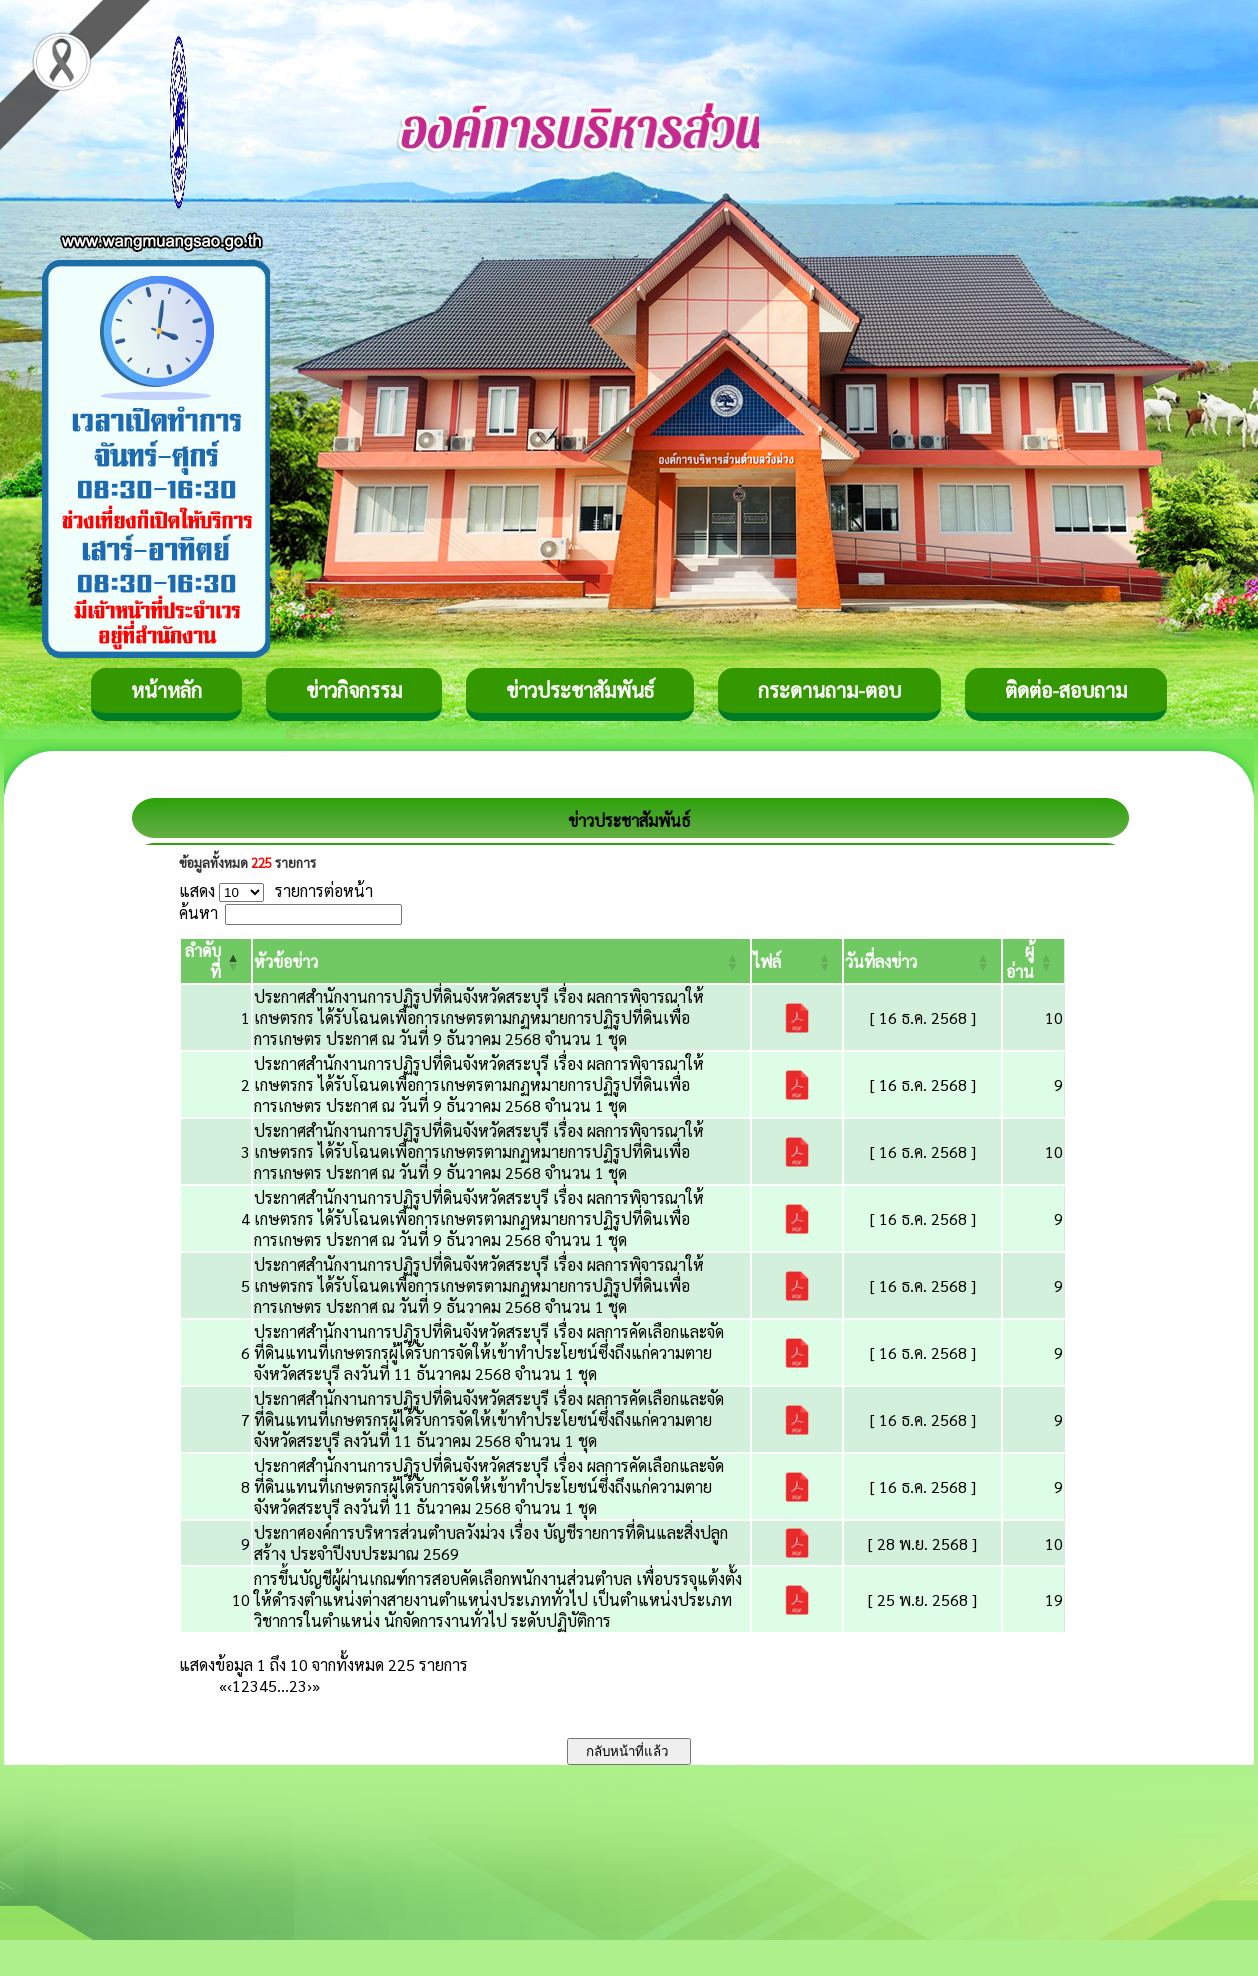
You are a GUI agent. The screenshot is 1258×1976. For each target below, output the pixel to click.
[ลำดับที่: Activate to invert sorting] (216, 961)
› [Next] (309, 1685)
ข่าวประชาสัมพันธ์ (580, 690)
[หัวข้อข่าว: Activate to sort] (501, 961)
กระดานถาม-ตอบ (829, 690)
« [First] (223, 1685)
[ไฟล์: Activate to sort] (797, 961)
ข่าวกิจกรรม (354, 690)
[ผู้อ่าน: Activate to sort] (1034, 961)
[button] (286, 961)
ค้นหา (198, 912)
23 (298, 1685)
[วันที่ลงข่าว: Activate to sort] (922, 961)
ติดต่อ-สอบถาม (1066, 690)
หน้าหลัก (166, 690)
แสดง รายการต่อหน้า (276, 890)
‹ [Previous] (229, 1685)
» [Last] (316, 1685)
